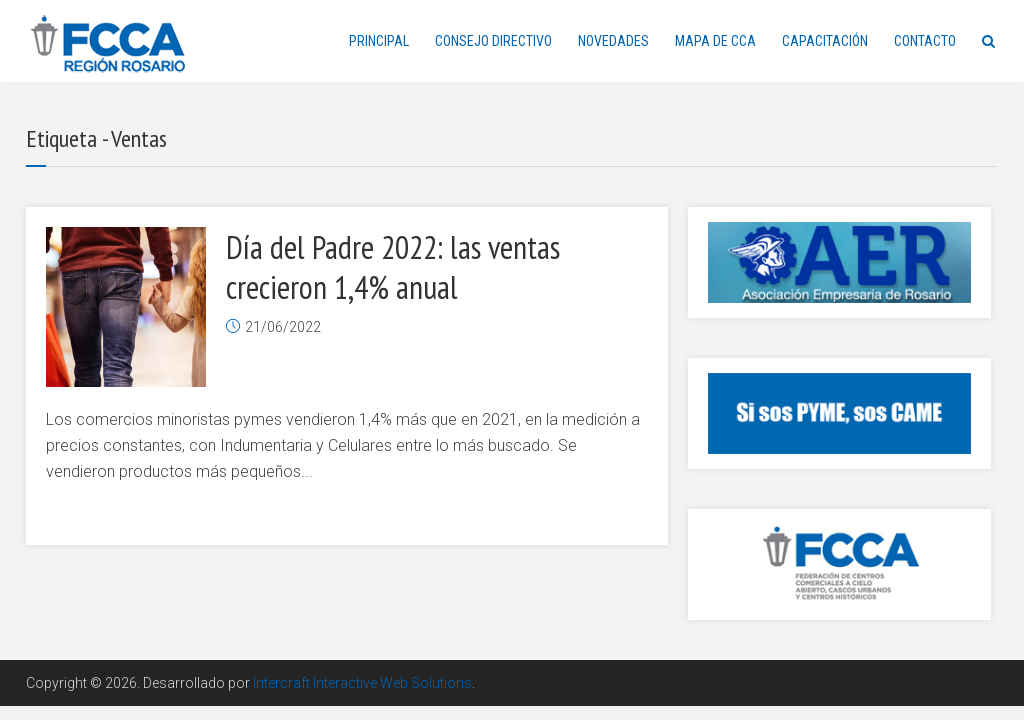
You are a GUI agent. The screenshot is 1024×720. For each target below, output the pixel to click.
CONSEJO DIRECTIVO (493, 41)
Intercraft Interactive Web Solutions (362, 683)
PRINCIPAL (379, 41)
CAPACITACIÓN (825, 41)
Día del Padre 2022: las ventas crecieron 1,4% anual (393, 267)
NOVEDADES (613, 41)
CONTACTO (925, 41)
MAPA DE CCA (715, 41)
